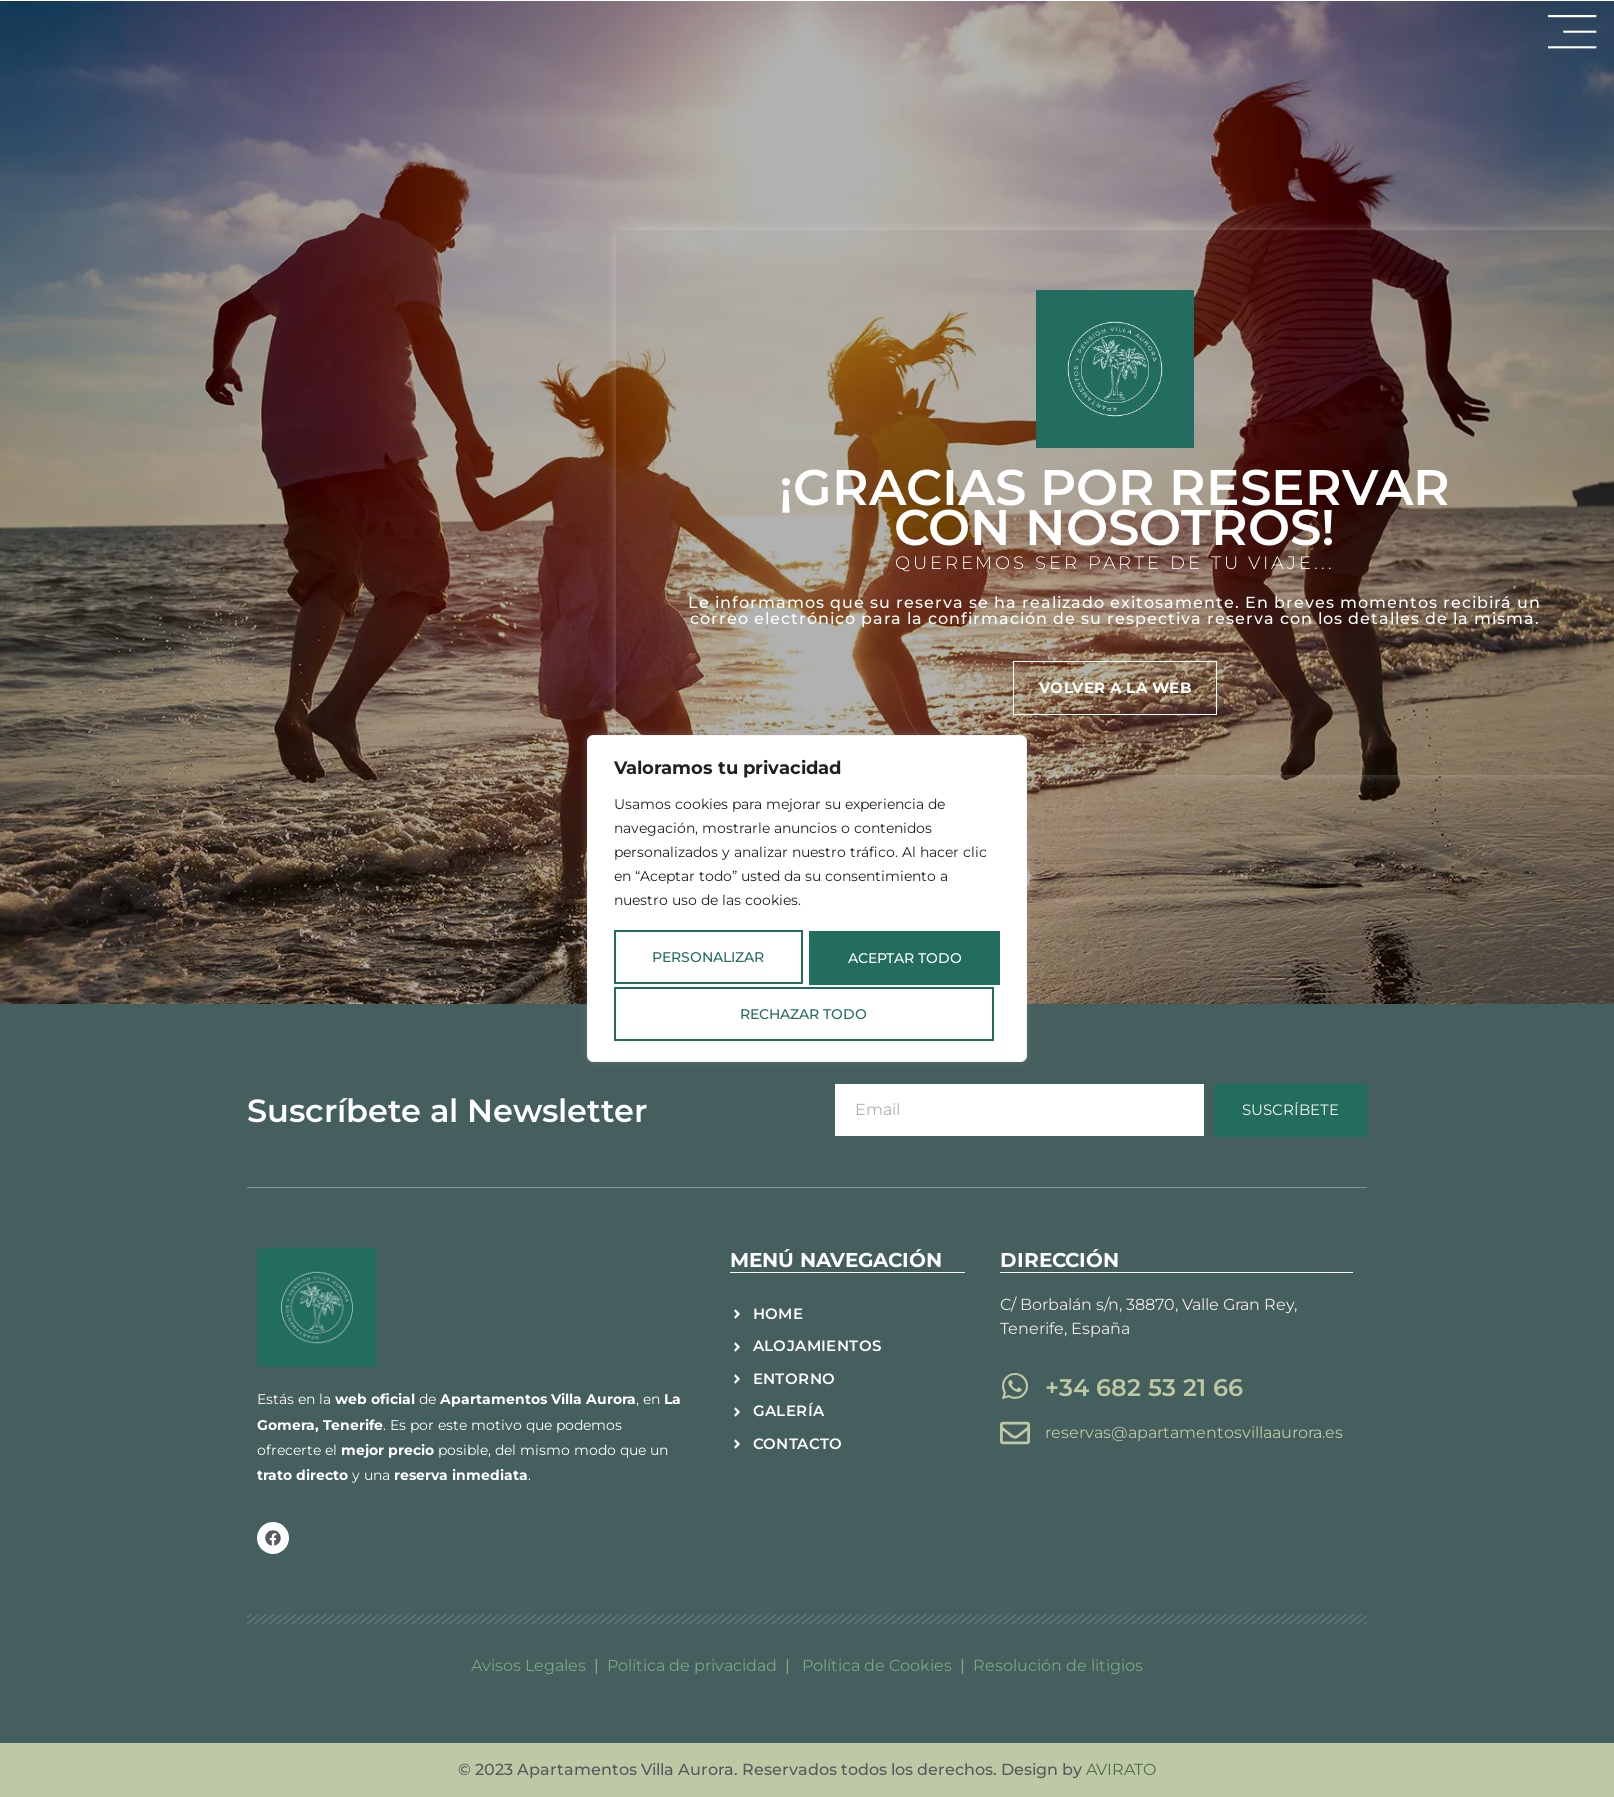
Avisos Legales (528, 1665)
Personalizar (703, 957)
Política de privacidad (692, 1665)
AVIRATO (1121, 1769)
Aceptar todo (807, 1012)
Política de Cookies (879, 1665)
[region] (807, 899)
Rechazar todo (895, 957)
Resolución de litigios (1058, 1665)
